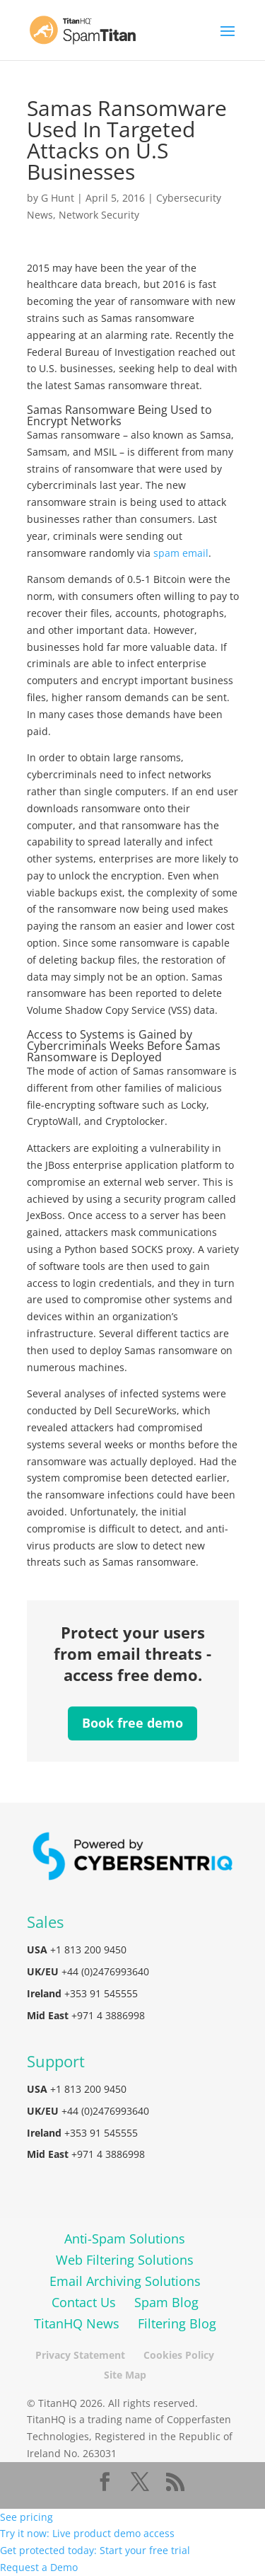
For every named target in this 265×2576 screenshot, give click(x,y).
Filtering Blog (177, 2323)
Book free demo (132, 1722)
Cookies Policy (178, 2355)
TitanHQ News (76, 2323)
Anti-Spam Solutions (124, 2238)
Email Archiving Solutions (125, 2280)
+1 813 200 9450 (88, 1949)
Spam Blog (166, 2302)
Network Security (99, 214)
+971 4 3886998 (108, 2015)
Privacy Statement (80, 2355)
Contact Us (84, 2302)
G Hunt (57, 197)
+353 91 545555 (101, 1993)
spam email (180, 553)
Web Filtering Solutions (125, 2259)
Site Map (125, 2374)
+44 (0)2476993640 (105, 1971)
